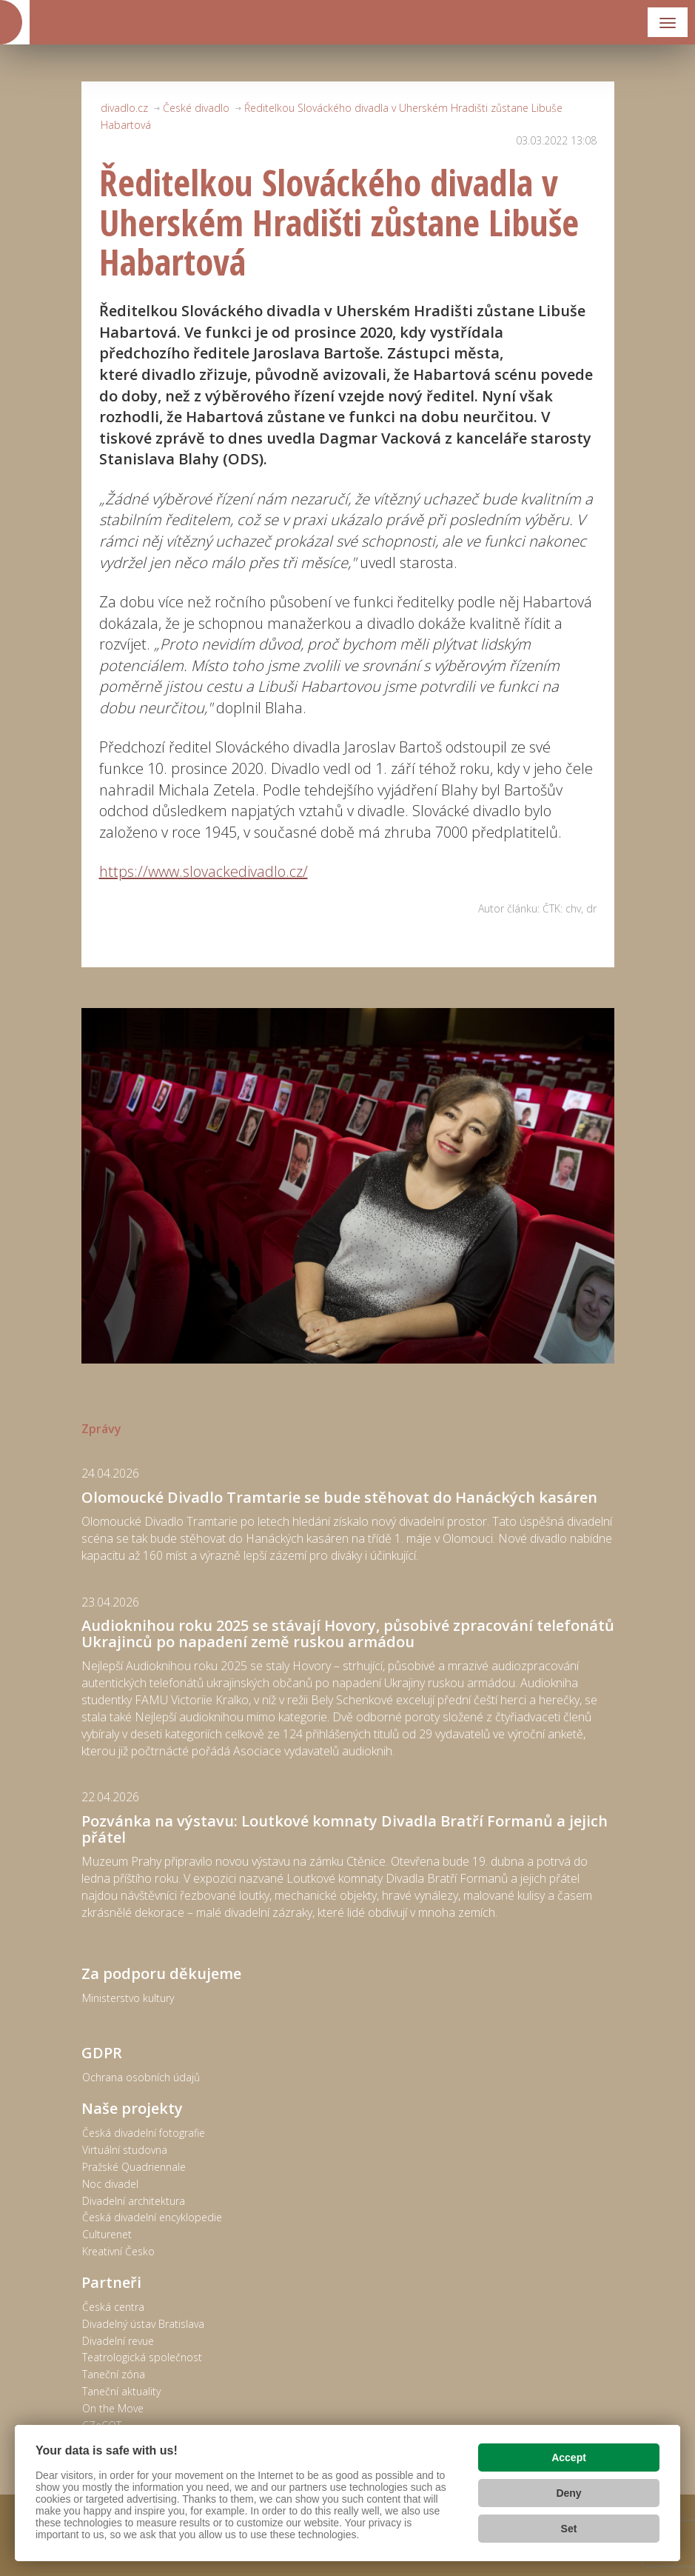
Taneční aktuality (121, 2391)
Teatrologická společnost (142, 2357)
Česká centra (113, 2307)
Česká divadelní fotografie (143, 2133)
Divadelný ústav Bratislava (143, 2324)
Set (569, 2529)
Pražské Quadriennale (134, 2167)
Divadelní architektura (133, 2201)
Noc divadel (110, 2184)
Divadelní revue (118, 2341)
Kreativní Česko (118, 2251)
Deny (568, 2493)
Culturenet (107, 2234)
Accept (568, 2457)
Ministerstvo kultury (128, 1998)
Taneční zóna (113, 2374)
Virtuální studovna (124, 2150)
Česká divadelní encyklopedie (152, 2217)
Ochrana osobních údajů (141, 2077)
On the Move (113, 2408)
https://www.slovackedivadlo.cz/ (203, 871)
